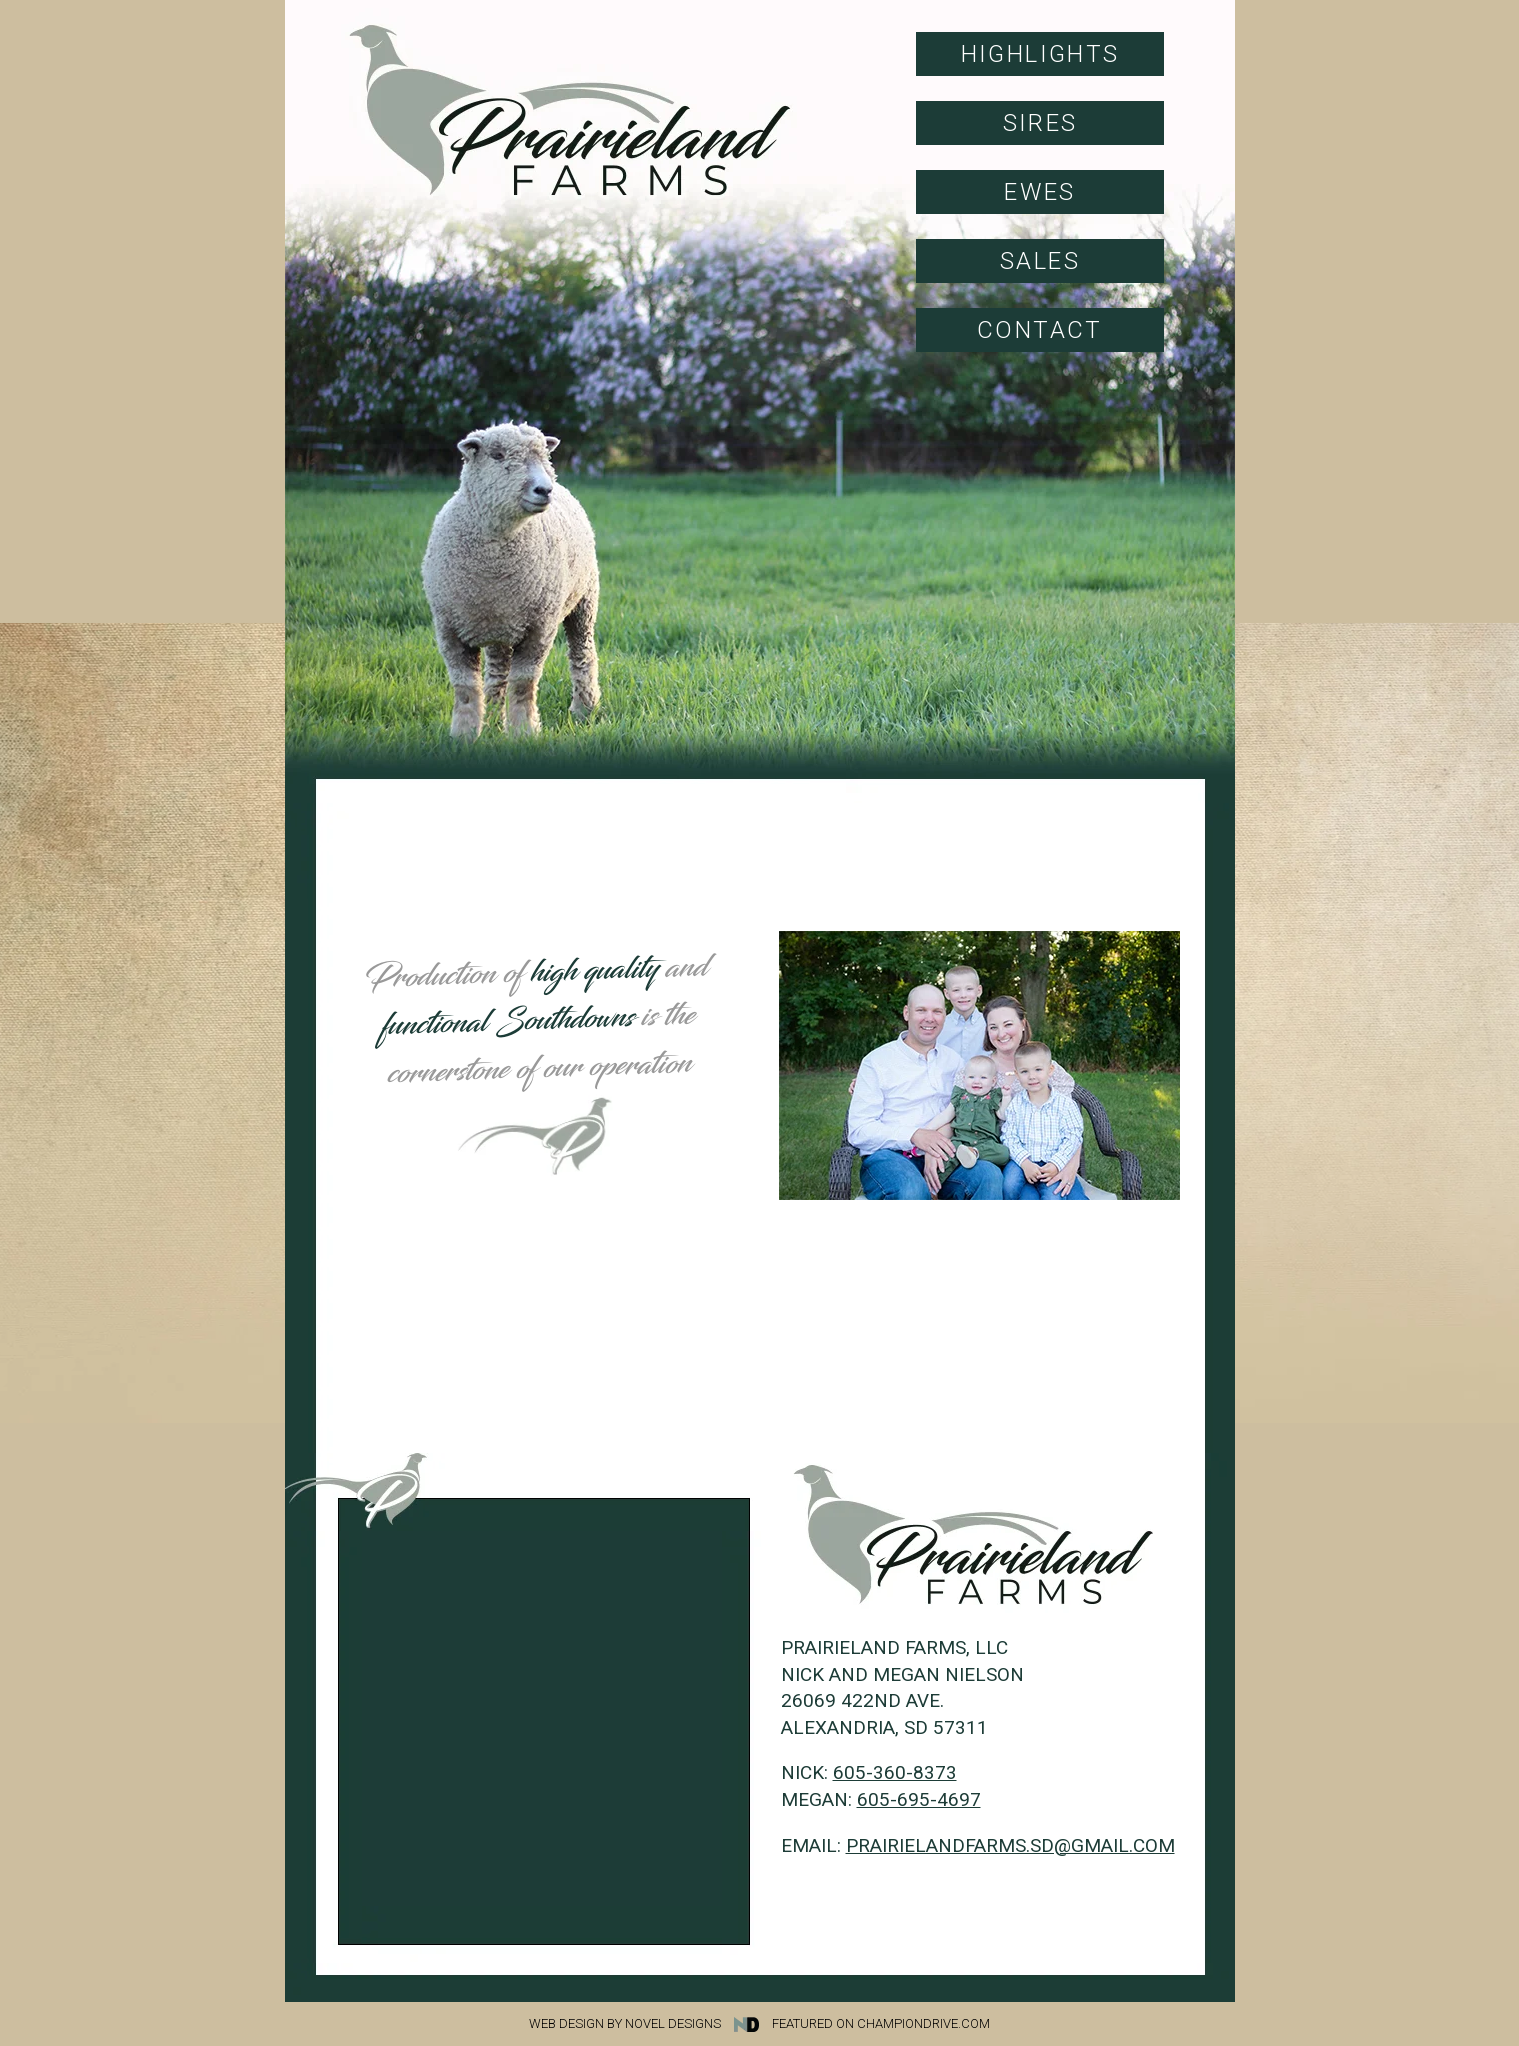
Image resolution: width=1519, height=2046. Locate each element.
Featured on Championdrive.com (881, 2023)
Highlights (1040, 54)
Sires (1040, 123)
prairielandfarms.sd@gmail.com (1010, 1845)
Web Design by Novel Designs (649, 2023)
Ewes (1040, 192)
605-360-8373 (895, 1772)
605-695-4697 (919, 1799)
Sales (1040, 261)
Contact (1040, 330)
